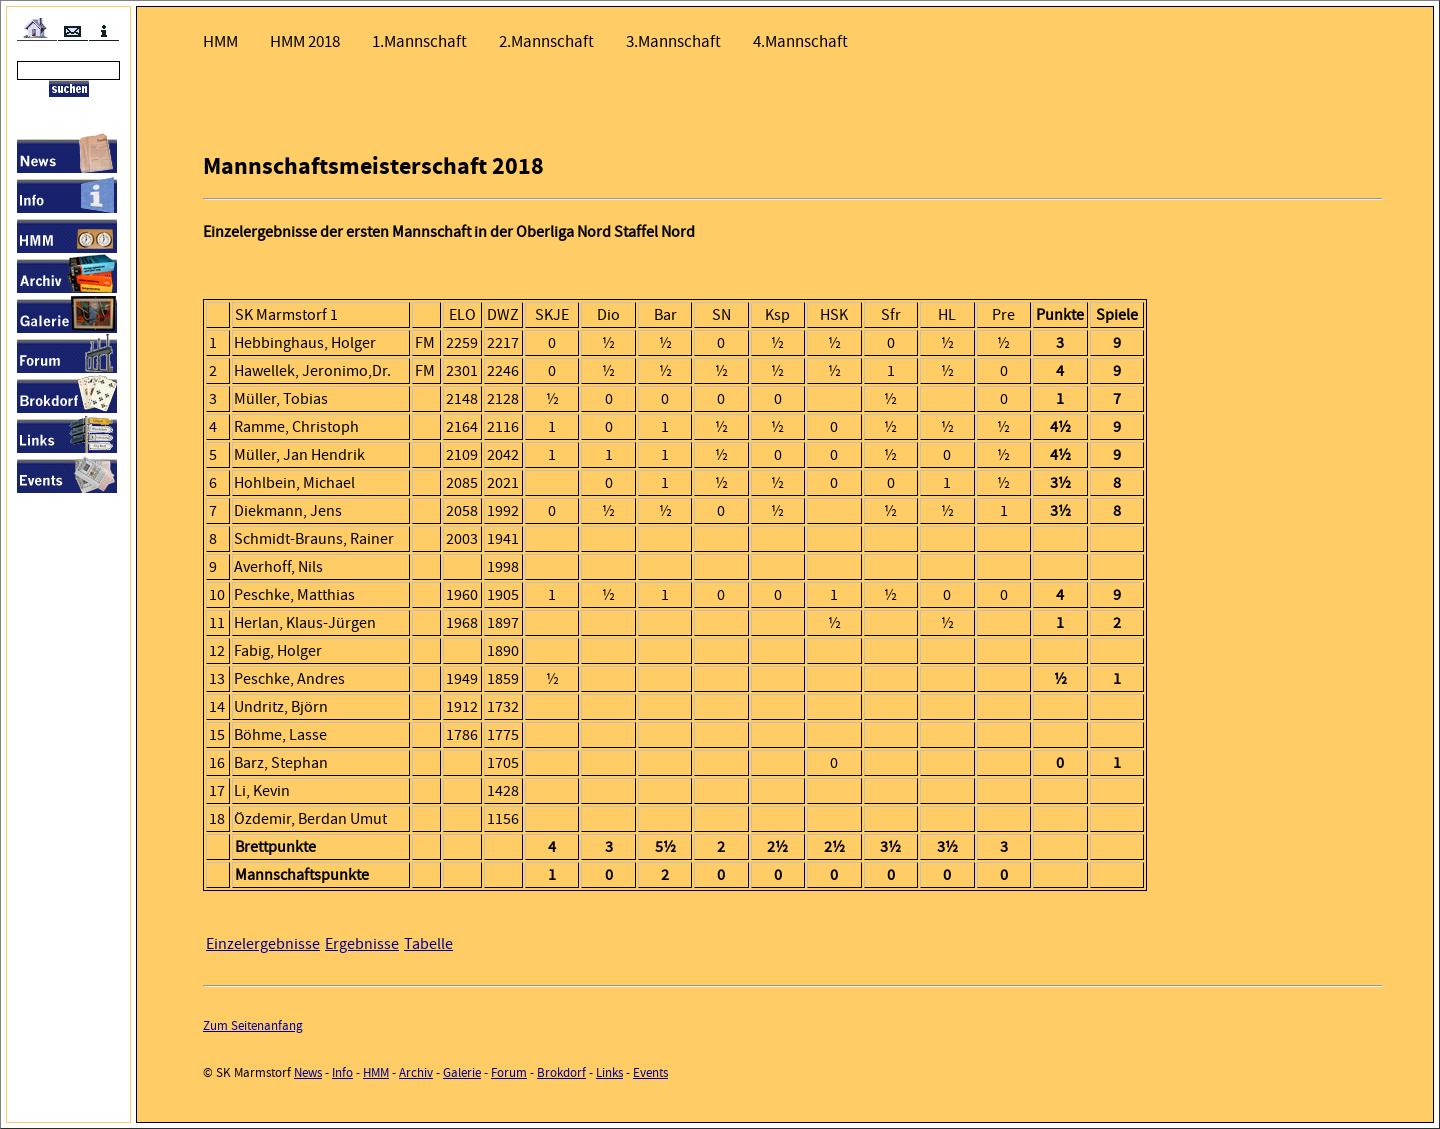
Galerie (462, 1072)
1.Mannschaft (419, 41)
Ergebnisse (362, 944)
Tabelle (428, 944)
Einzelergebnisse (263, 944)
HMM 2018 (305, 41)
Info (342, 1072)
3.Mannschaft (673, 41)
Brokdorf (561, 1072)
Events (650, 1072)
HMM (220, 41)
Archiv (416, 1072)
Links (609, 1072)
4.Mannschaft (800, 41)
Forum (509, 1072)
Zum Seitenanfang (253, 1025)
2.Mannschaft (546, 41)
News (308, 1072)
